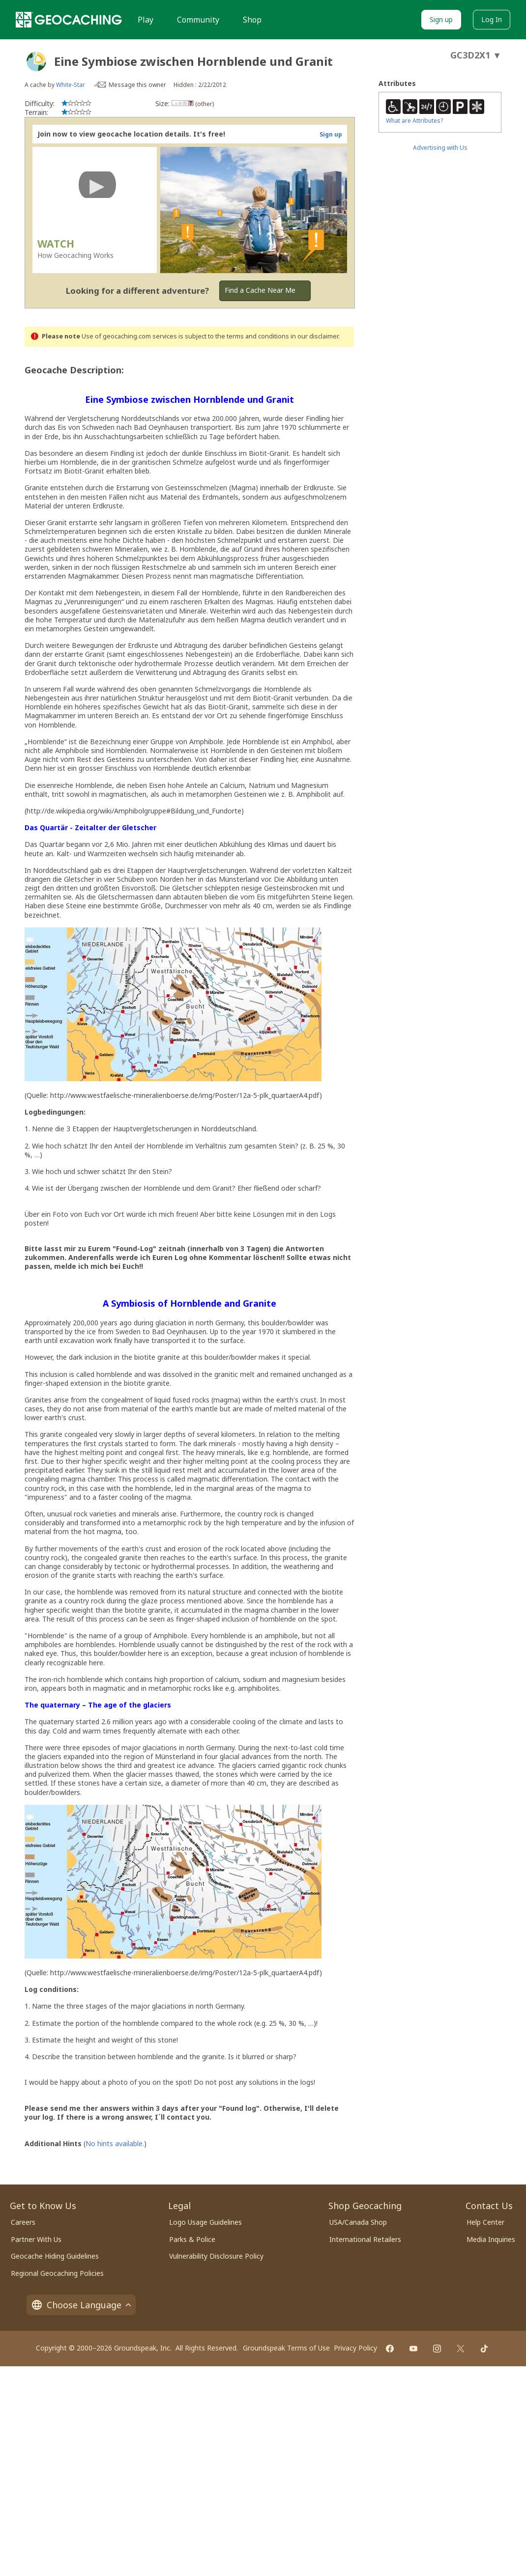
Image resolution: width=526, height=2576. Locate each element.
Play (145, 19)
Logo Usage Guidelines (205, 2222)
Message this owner (137, 85)
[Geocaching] (69, 19)
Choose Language (81, 2305)
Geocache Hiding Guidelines (55, 2256)
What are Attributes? (414, 120)
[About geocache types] (36, 61)
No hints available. (115, 2143)
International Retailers (365, 2239)
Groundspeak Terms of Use (286, 2347)
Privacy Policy (355, 2347)
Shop (252, 19)
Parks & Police (192, 2239)
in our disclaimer (314, 336)
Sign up (441, 19)
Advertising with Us (440, 147)
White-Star (70, 85)
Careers (23, 2222)
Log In (491, 19)
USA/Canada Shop (358, 2222)
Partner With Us (36, 2239)
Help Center (485, 2222)
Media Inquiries (491, 2239)
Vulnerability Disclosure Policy (216, 2256)
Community (198, 19)
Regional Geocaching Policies (57, 2273)
